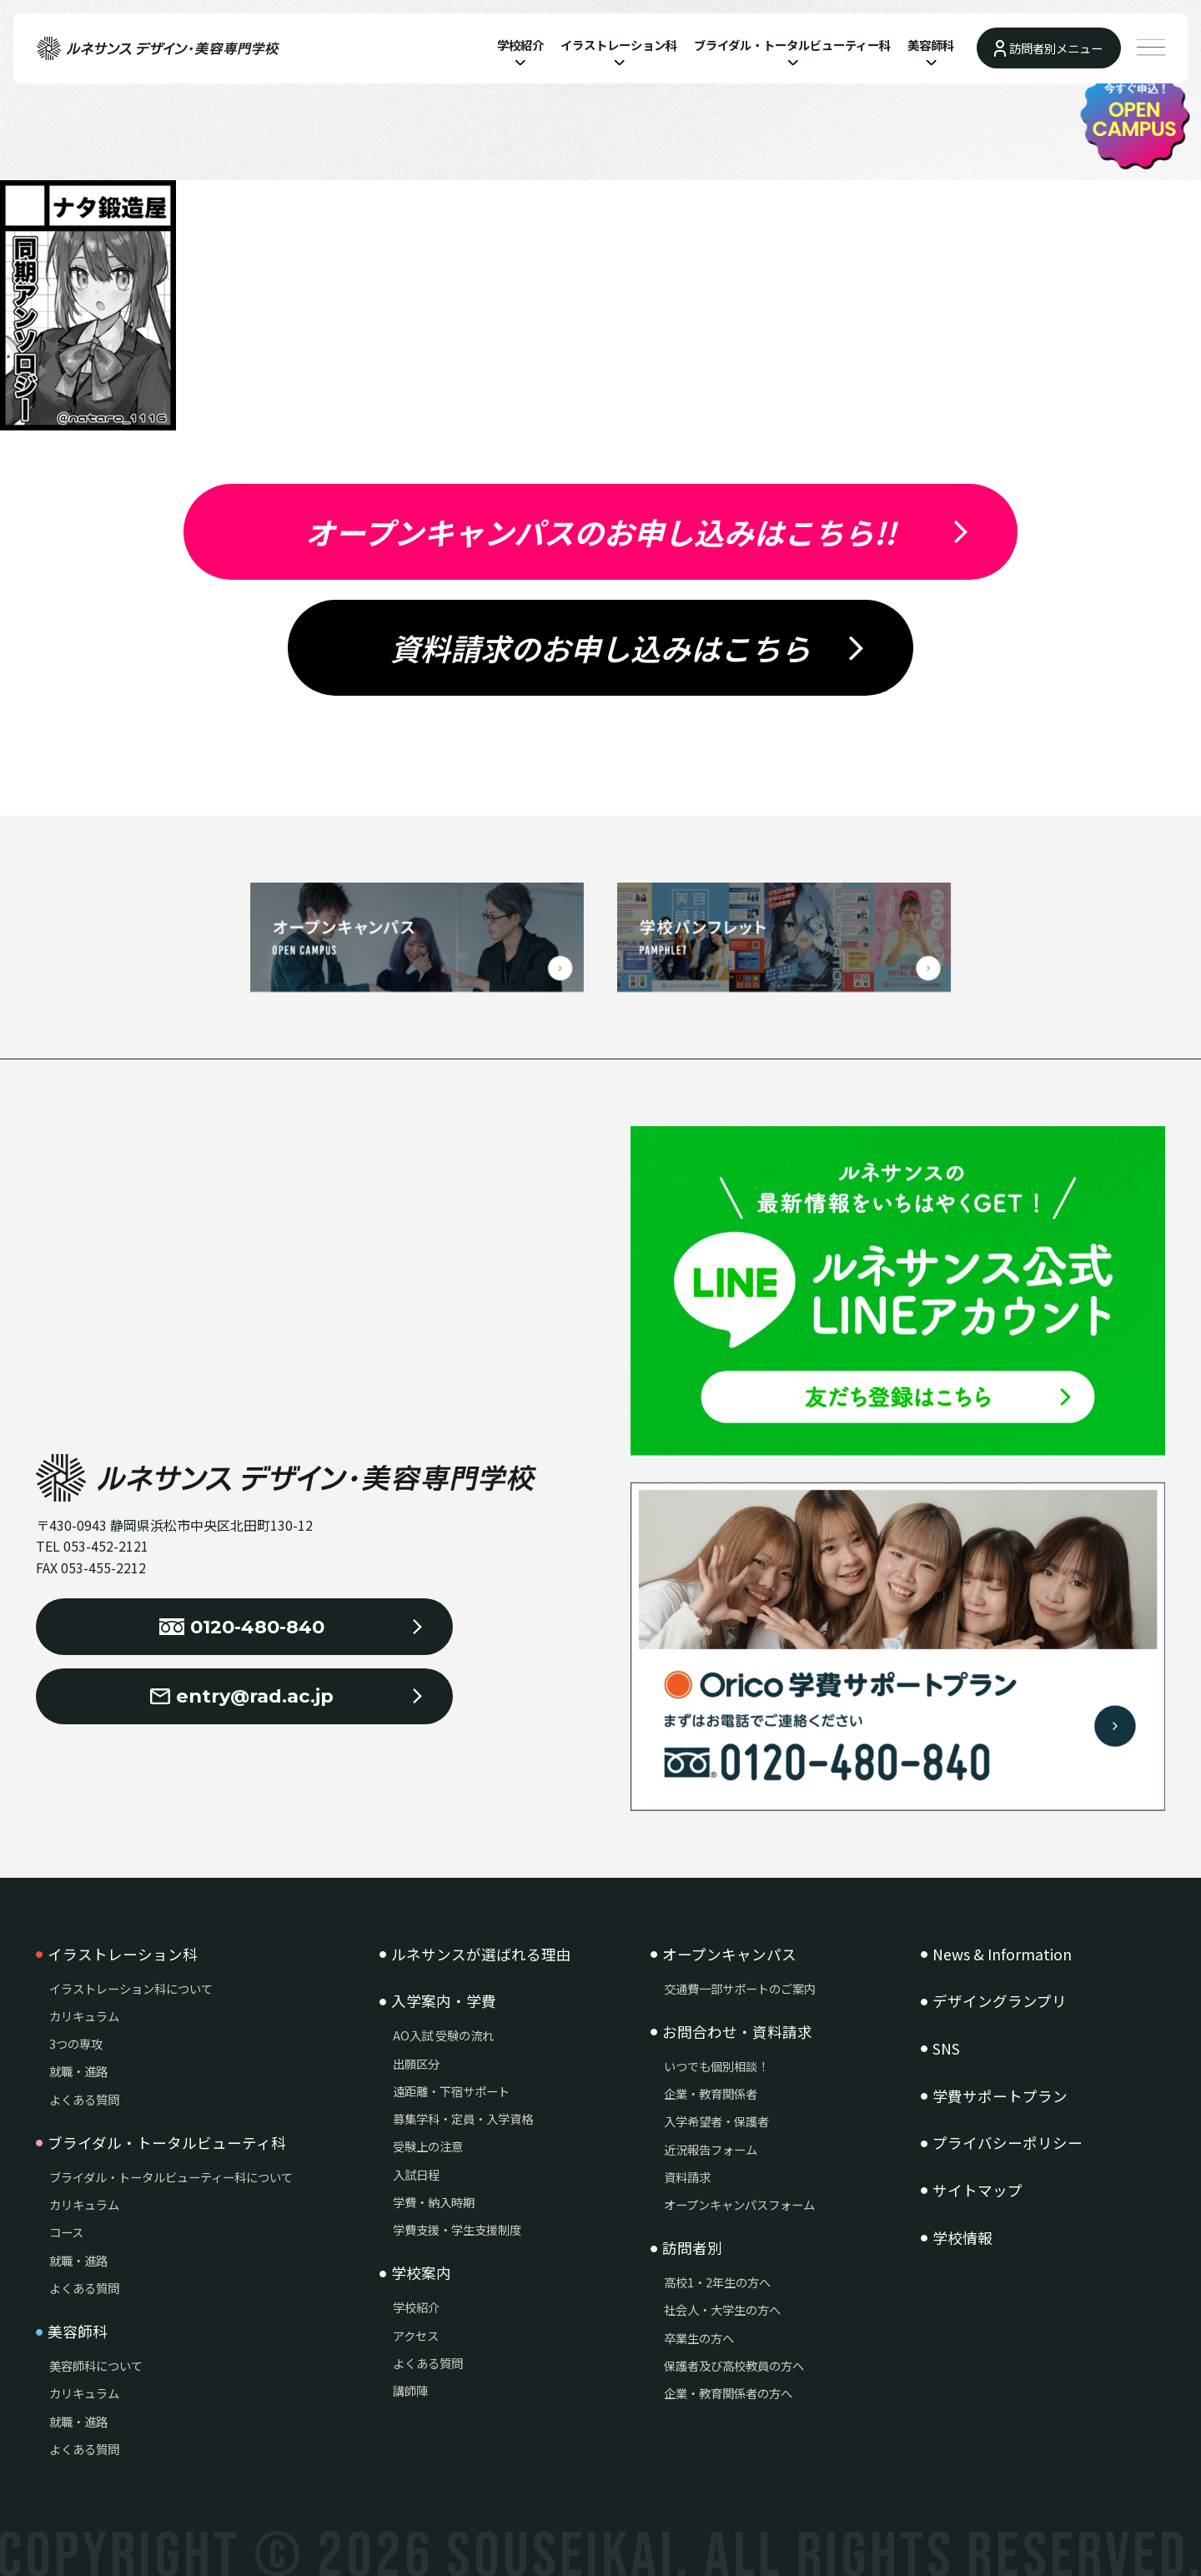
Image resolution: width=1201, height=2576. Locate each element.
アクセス (416, 2335)
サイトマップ (977, 2191)
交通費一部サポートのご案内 (740, 1988)
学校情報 (962, 2238)
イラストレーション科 (618, 44)
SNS (946, 2049)
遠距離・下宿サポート (451, 2091)
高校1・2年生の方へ (717, 2282)
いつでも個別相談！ (716, 2066)
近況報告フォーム (710, 2149)
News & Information (1002, 1955)
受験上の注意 (428, 2146)
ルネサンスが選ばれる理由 (481, 1955)
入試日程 (416, 2174)
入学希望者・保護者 (716, 2121)
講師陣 (410, 2390)
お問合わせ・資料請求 (737, 2032)
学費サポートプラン (1000, 2096)
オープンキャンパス (729, 1955)
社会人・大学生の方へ (722, 2309)
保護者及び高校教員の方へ (734, 2365)
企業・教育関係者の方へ (728, 2393)
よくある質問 (84, 2099)
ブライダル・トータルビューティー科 (792, 44)
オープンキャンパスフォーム (739, 2204)
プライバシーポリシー (1007, 2143)
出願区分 (416, 2063)
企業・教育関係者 (710, 2093)
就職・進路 (78, 2071)
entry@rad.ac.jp (242, 1696)
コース (66, 2232)
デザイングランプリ (999, 2001)
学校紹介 (520, 44)
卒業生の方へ (699, 2338)
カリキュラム (84, 2016)
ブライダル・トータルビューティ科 (167, 2143)
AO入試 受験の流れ (443, 2035)
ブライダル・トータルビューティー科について (171, 2177)
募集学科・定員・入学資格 (463, 2118)
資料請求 (687, 2177)
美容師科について (96, 2365)
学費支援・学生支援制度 (457, 2229)
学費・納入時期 (434, 2202)
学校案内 (421, 2273)
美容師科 (930, 44)
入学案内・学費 (443, 2001)
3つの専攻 (76, 2043)
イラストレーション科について (131, 1988)
